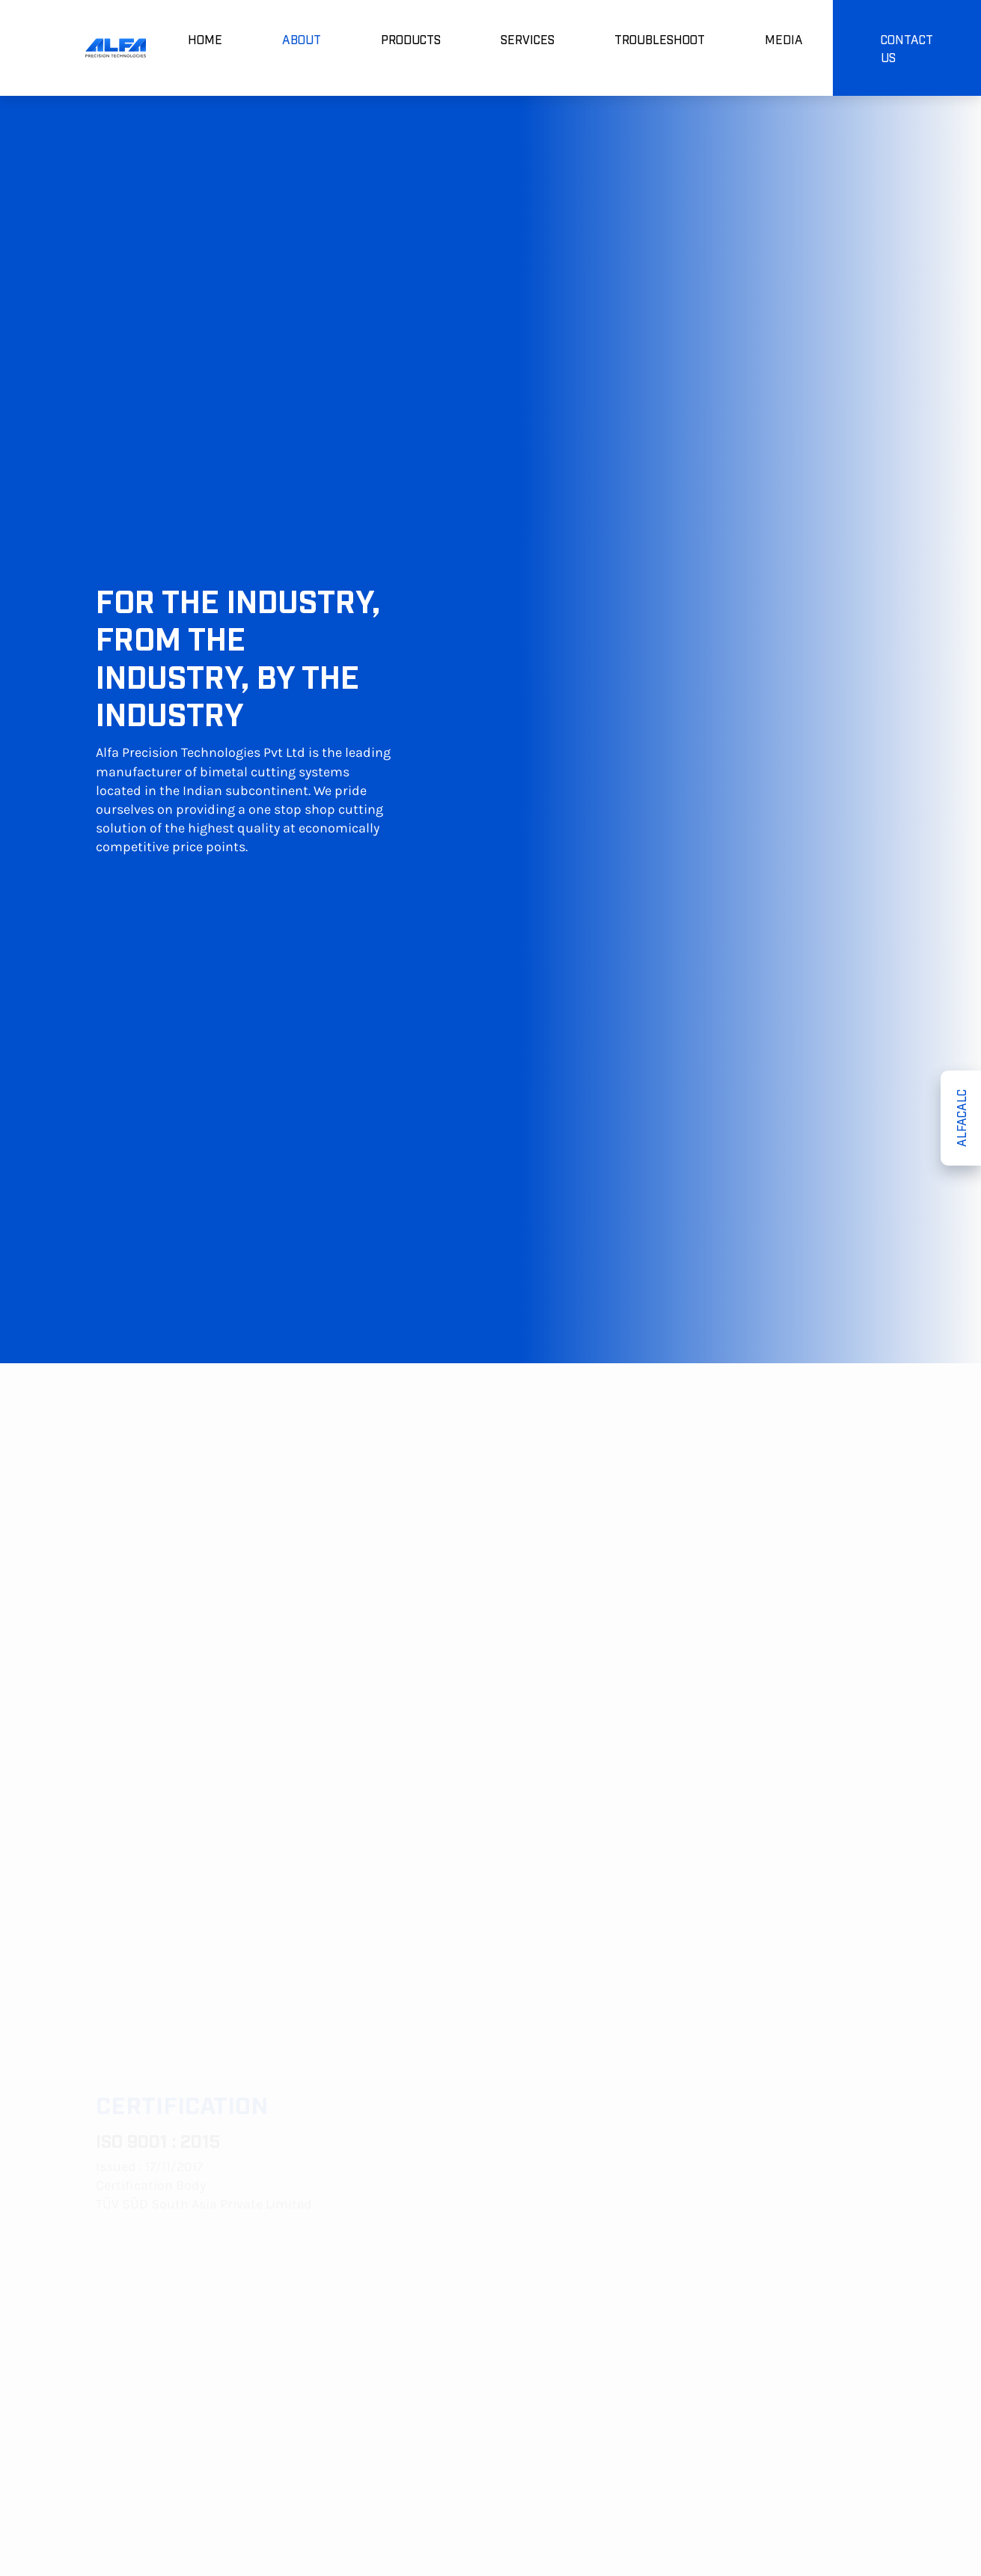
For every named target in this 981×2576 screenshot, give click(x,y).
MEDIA (784, 38)
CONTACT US (907, 47)
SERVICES (527, 38)
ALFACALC (960, 1118)
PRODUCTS (411, 38)
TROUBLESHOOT (659, 38)
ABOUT (301, 38)
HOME (205, 38)
